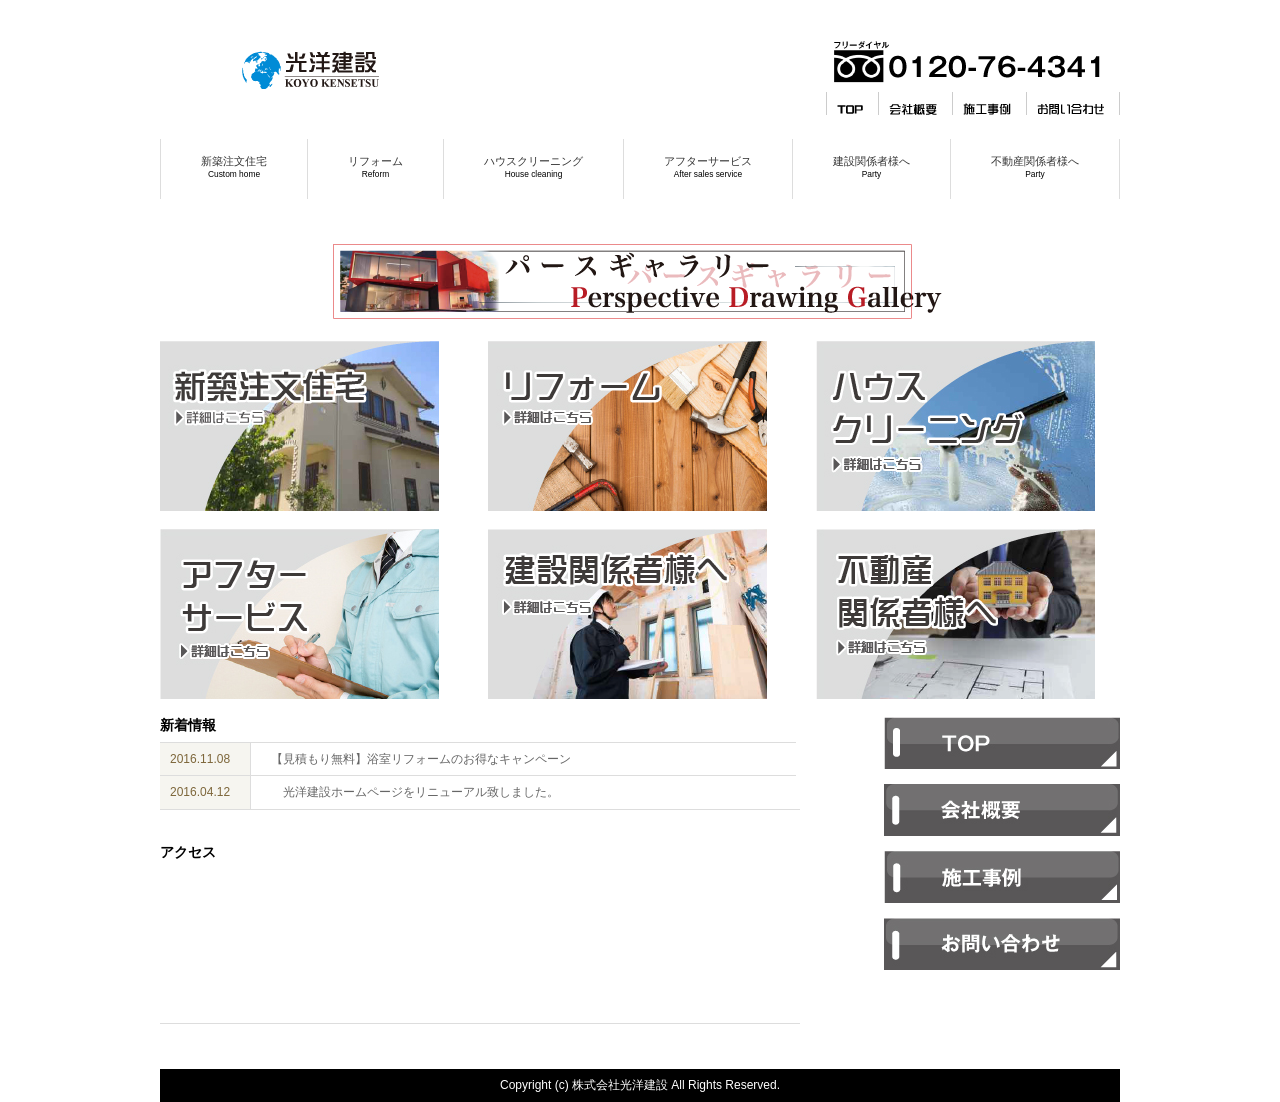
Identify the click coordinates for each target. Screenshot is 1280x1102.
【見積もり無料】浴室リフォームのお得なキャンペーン (421, 759)
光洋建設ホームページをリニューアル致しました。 (415, 792)
